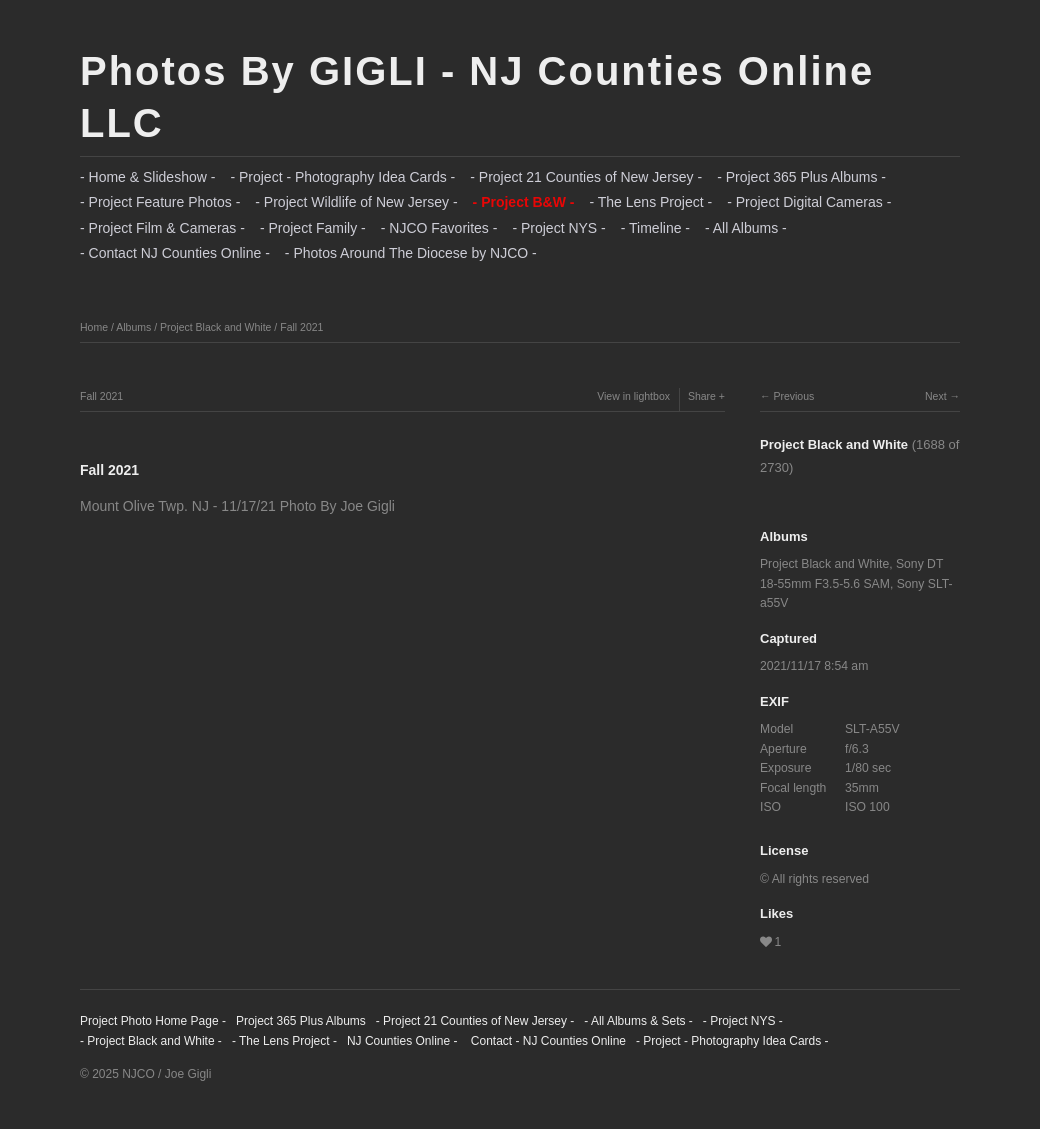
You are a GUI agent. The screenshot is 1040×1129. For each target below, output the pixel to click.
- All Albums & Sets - (638, 1021)
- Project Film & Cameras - (162, 228)
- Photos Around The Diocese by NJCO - (411, 253)
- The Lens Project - (650, 202)
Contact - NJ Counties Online (546, 1041)
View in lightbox (633, 396)
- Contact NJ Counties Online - (175, 253)
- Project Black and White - (151, 1041)
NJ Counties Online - (402, 1041)
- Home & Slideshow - (147, 177)
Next (936, 396)
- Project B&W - (524, 202)
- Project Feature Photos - (160, 202)
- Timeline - (655, 228)
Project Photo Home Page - (153, 1021)
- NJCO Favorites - (439, 228)
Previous (793, 396)
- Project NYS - (558, 228)
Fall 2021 (301, 327)
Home (94, 327)
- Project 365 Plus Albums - (801, 177)
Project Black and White (215, 327)
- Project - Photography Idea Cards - (342, 177)
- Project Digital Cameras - (809, 202)
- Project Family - (313, 228)
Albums (133, 327)
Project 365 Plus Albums (301, 1021)
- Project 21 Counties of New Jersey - (586, 177)
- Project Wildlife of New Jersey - (356, 202)
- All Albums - (746, 228)
